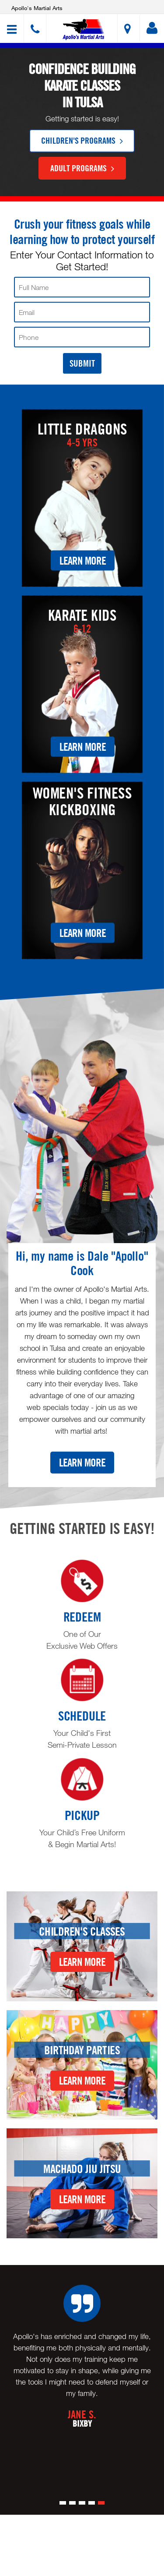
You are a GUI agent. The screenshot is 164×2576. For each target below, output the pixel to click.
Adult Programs (82, 167)
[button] (83, 29)
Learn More (82, 560)
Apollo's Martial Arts (37, 7)
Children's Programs (82, 140)
